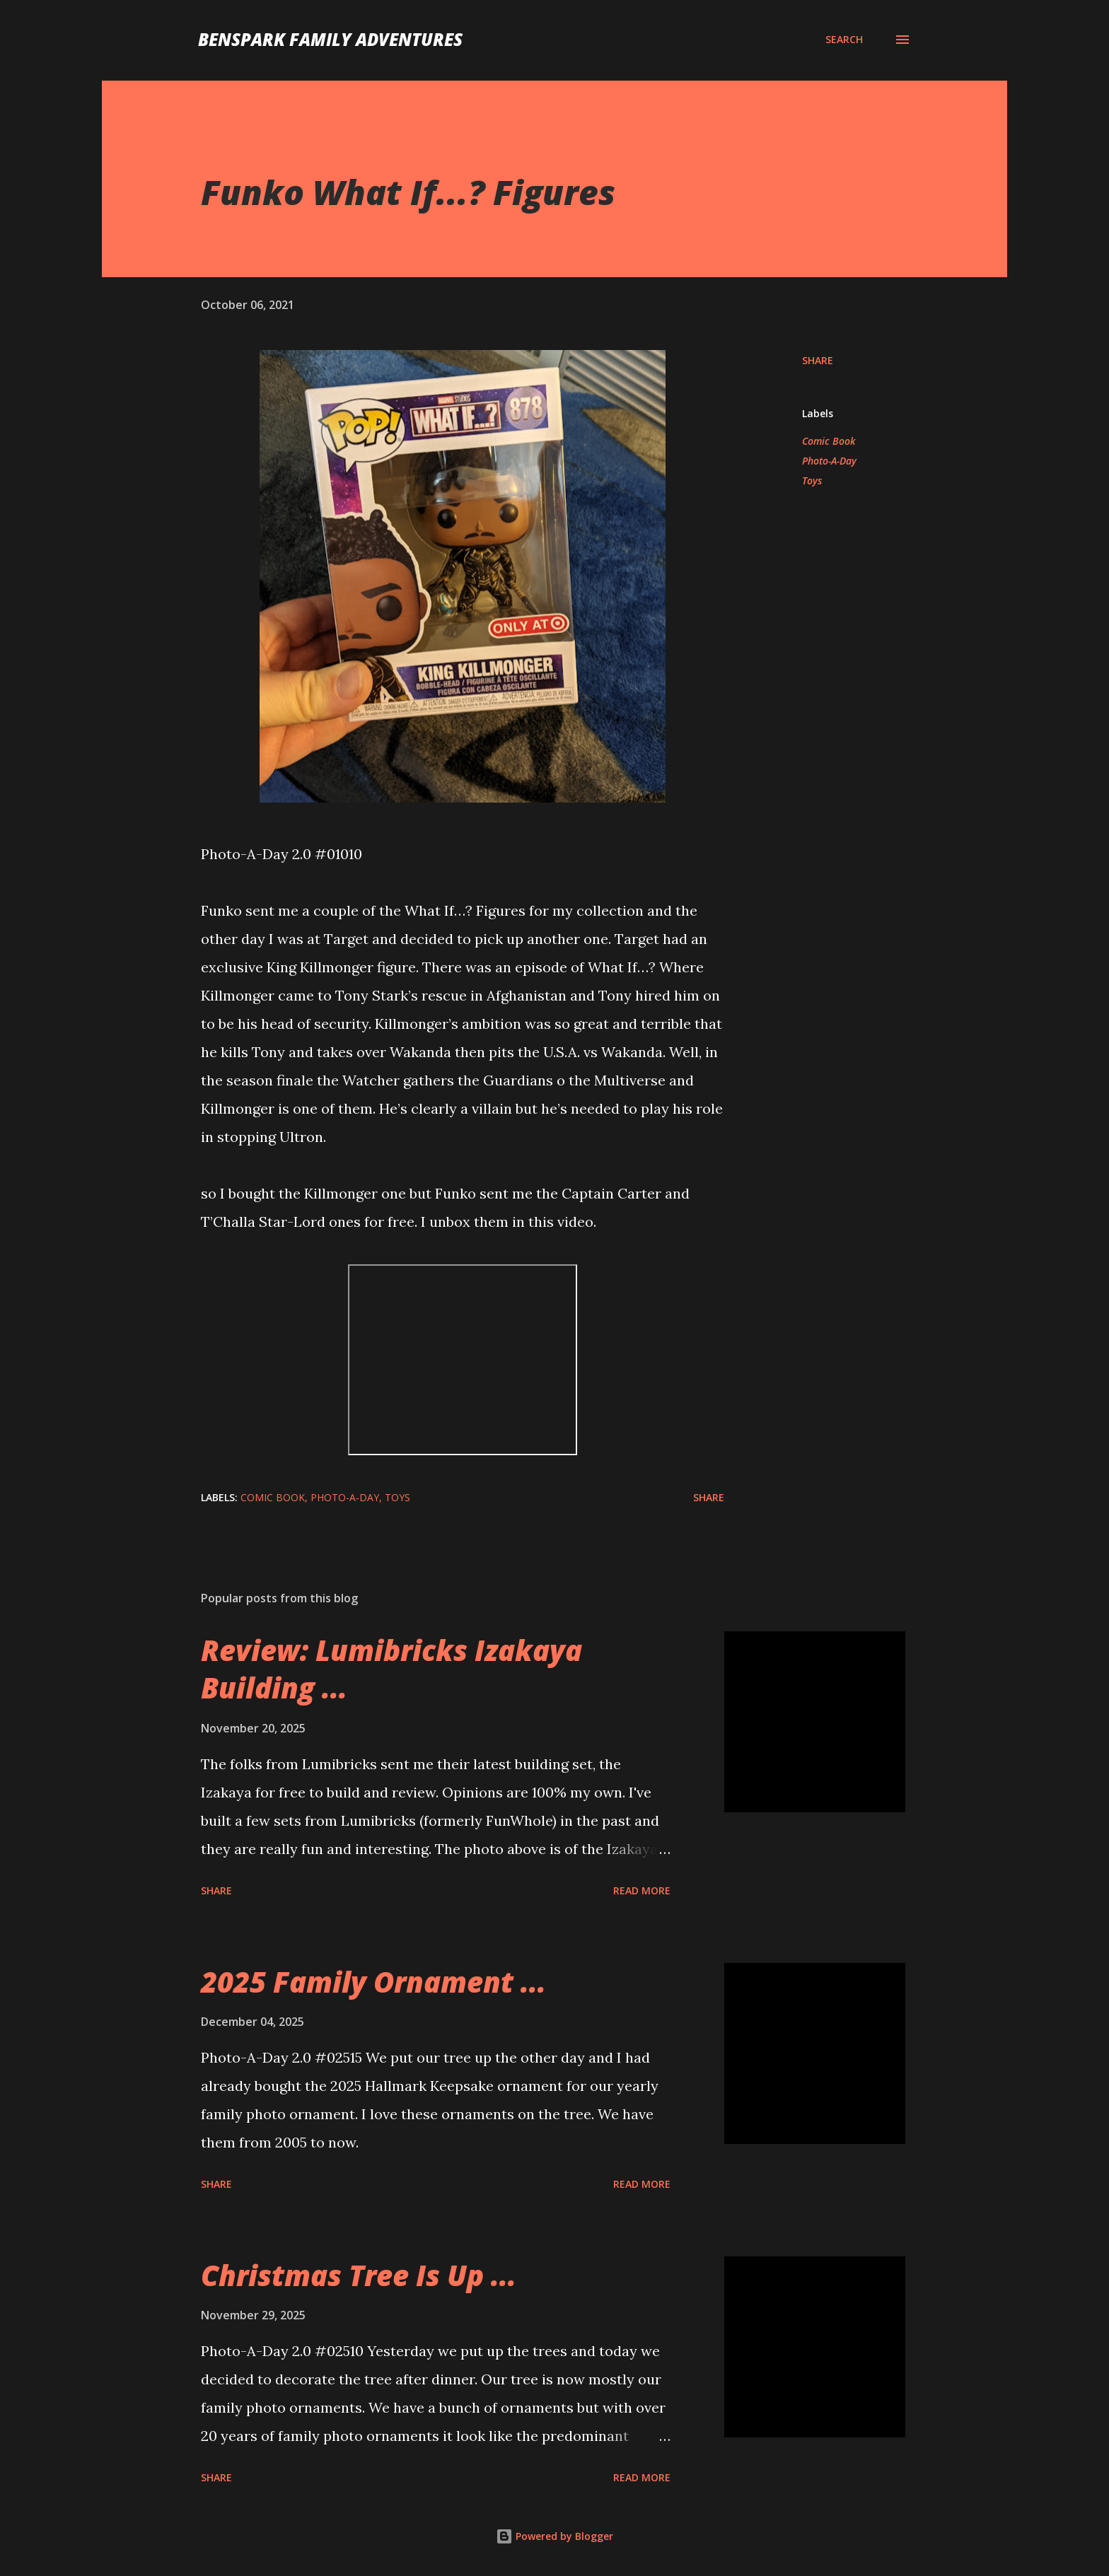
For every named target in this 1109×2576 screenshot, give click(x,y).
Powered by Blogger (554, 2536)
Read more (641, 1890)
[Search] (844, 39)
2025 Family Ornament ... (373, 1981)
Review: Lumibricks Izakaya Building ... (391, 1669)
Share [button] (817, 360)
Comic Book (828, 441)
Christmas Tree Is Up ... (358, 2275)
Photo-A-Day (829, 460)
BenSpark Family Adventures (330, 39)
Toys (812, 480)
